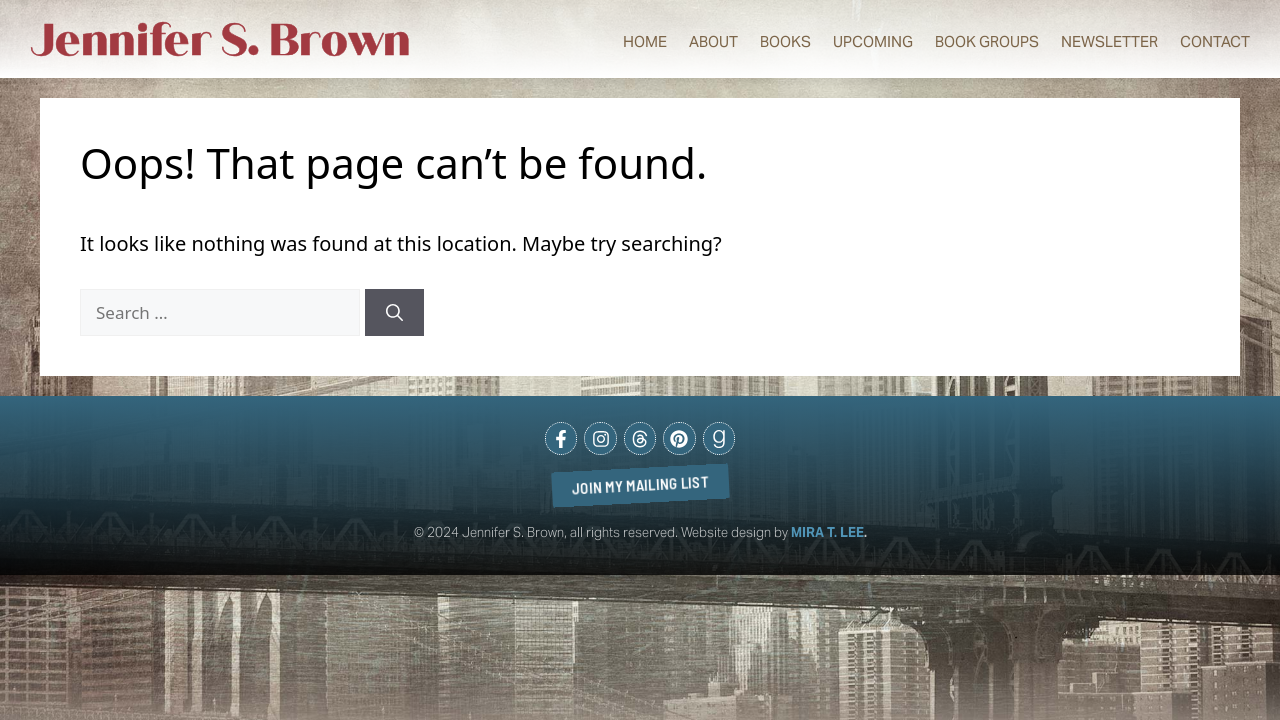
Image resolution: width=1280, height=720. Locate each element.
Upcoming (873, 41)
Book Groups (987, 41)
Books (785, 41)
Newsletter (1109, 41)
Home (645, 41)
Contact (1215, 41)
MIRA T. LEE (827, 532)
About (713, 41)
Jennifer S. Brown (221, 40)
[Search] (394, 313)
